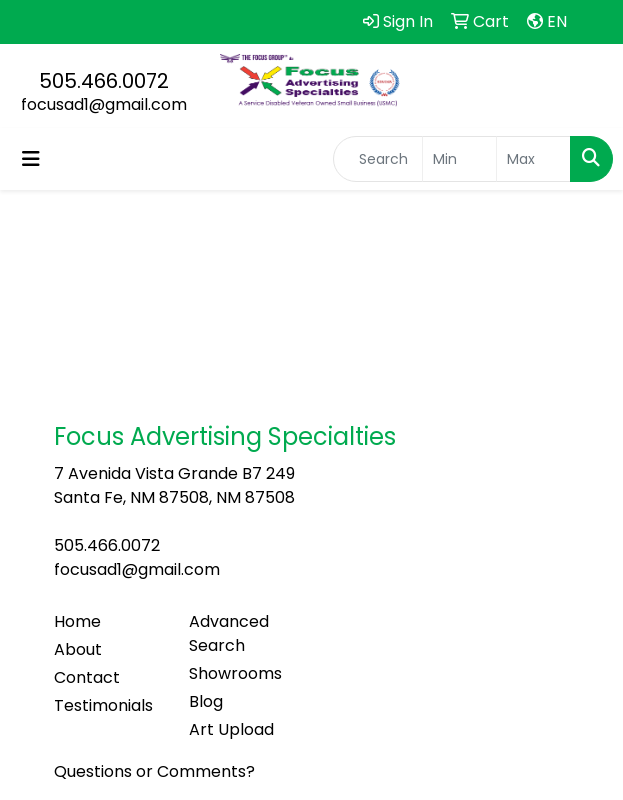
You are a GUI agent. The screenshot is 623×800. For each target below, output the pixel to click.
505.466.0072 (104, 81)
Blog (206, 701)
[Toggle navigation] (31, 159)
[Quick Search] (378, 159)
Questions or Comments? (154, 771)
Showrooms (235, 673)
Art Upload (231, 729)
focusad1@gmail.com (104, 104)
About (78, 649)
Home (77, 621)
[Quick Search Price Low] (459, 159)
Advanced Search (229, 633)
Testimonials (103, 705)
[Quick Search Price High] (533, 159)
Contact (87, 677)
